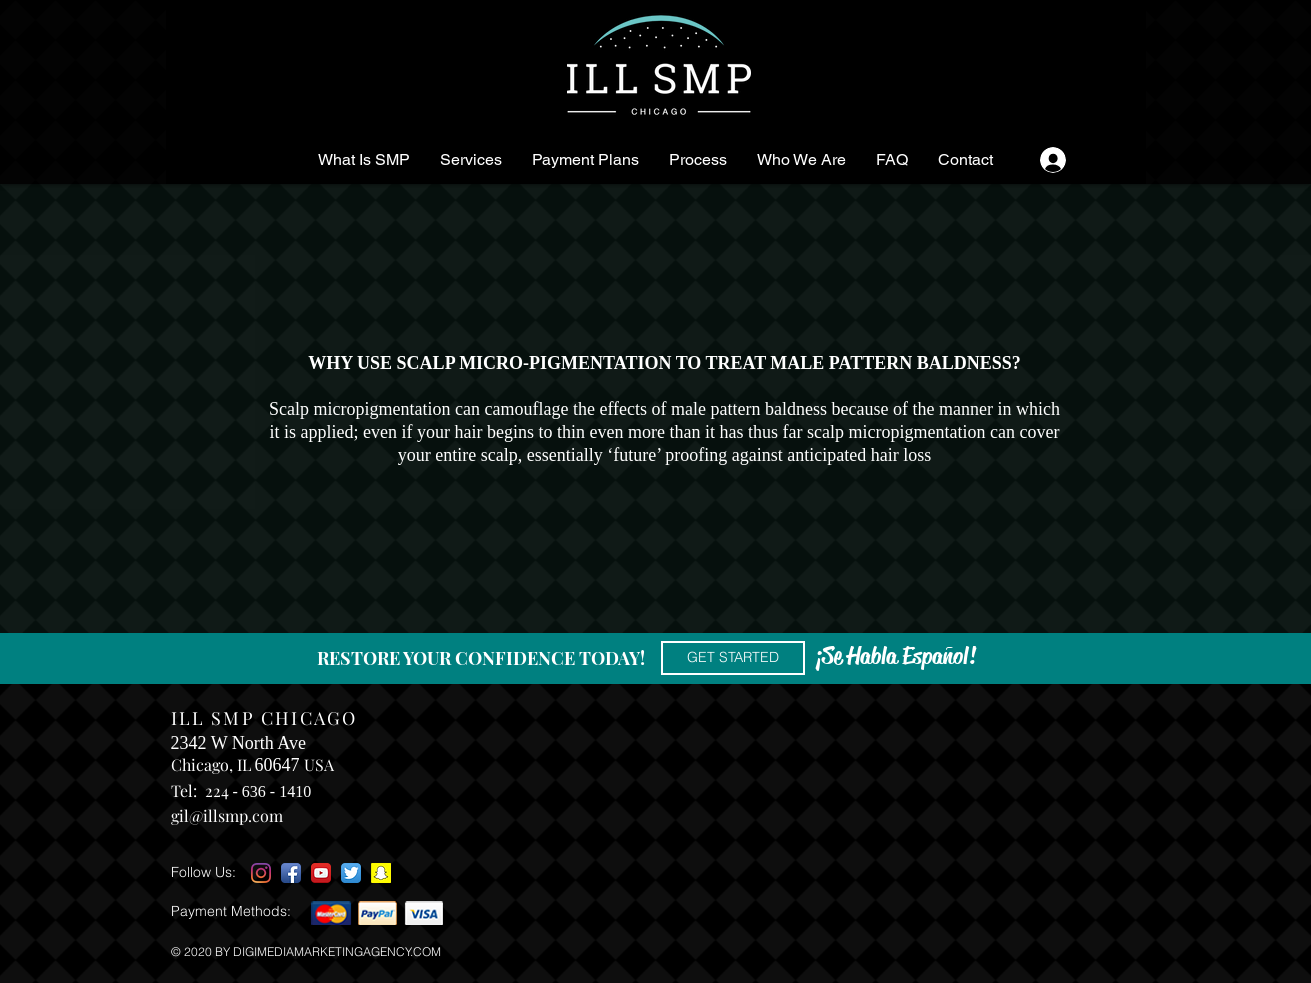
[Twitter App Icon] (351, 873)
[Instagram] (261, 873)
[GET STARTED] (733, 658)
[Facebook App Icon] (291, 873)
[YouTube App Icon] (321, 873)
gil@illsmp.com (227, 815)
